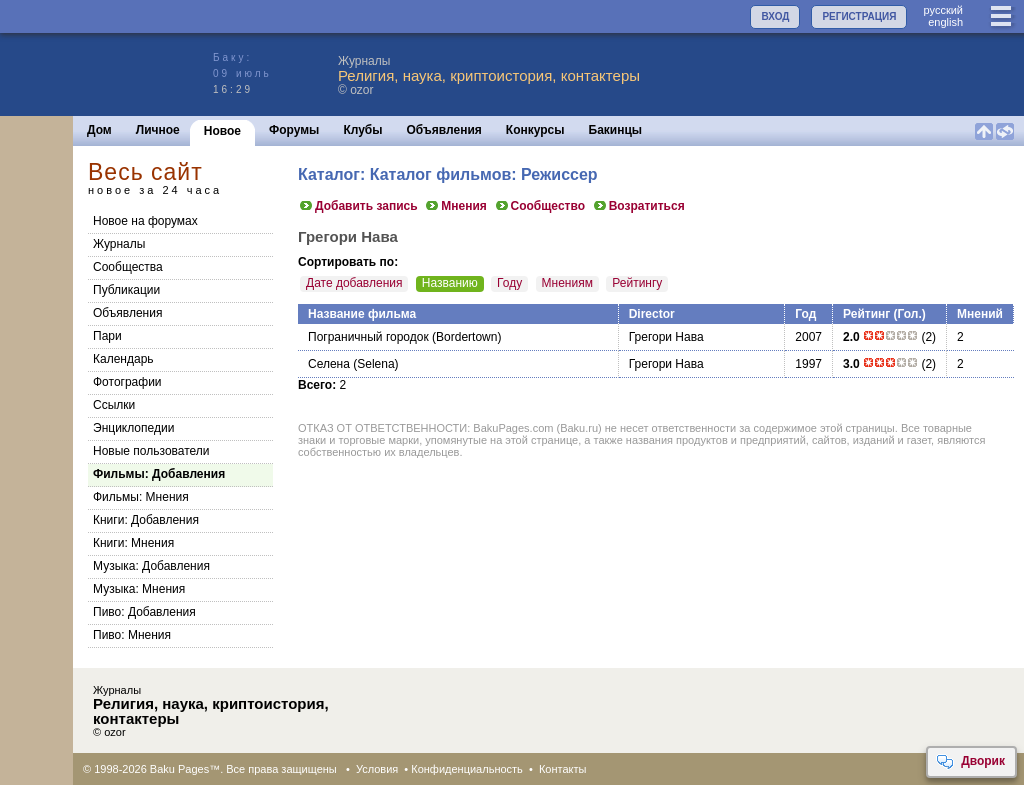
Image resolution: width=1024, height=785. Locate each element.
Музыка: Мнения (139, 589)
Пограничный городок (368, 337)
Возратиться (638, 206)
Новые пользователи (151, 451)
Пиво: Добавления (144, 612)
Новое (222, 131)
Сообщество (539, 206)
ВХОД (775, 16)
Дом (99, 130)
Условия (377, 769)
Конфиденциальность (467, 769)
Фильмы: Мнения (141, 497)
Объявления (444, 130)
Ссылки (114, 405)
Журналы (119, 244)
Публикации (126, 290)
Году (509, 283)
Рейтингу (637, 283)
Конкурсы (535, 130)
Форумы (294, 130)
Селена (329, 364)
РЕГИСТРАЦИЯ (859, 16)
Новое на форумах (145, 221)
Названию (450, 283)
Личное (158, 130)
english (945, 22)
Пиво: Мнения (132, 635)
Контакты (563, 769)
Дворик (970, 762)
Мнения (455, 206)
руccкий (943, 10)
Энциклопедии (133, 428)
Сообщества (128, 267)
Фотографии (127, 382)
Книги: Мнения (133, 543)
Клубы (362, 130)
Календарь (123, 359)
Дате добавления (354, 283)
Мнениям (567, 283)
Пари (107, 336)
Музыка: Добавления (151, 566)
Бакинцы (616, 130)
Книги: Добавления (146, 520)
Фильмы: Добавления (159, 474)
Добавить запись (358, 206)
